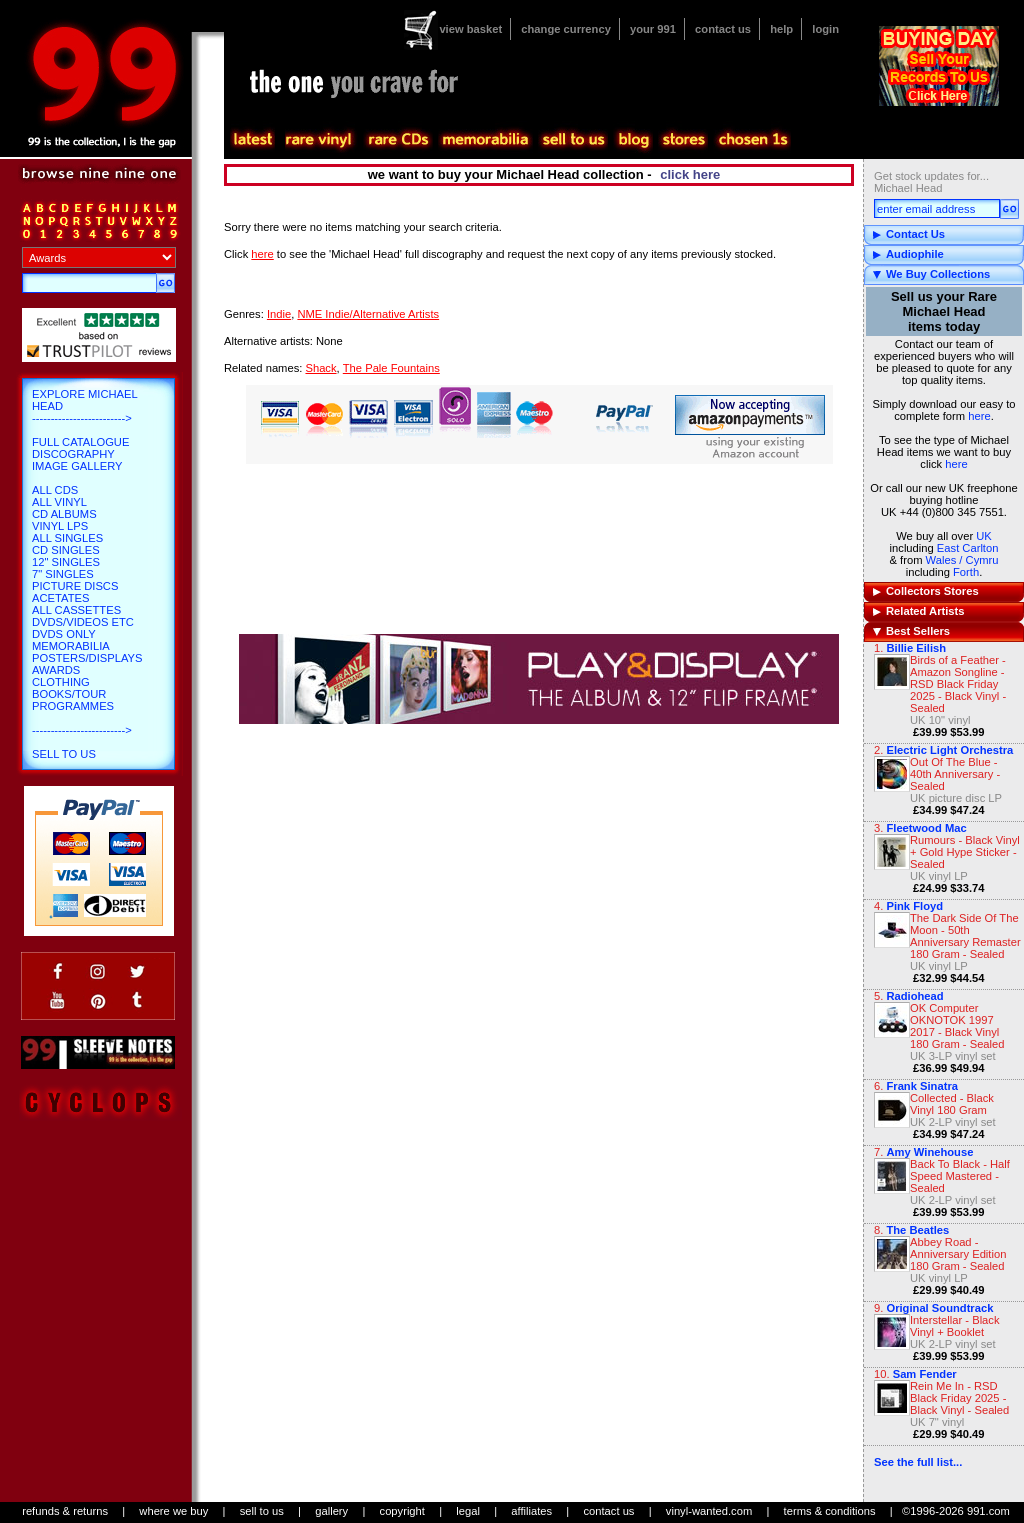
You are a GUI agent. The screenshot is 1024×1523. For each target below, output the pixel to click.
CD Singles (66, 550)
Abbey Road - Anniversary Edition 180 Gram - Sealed (958, 1254)
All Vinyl (59, 502)
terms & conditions (830, 1511)
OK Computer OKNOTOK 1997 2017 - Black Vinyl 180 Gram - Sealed (957, 1026)
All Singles (67, 538)
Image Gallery (77, 466)
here (979, 416)
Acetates (60, 598)
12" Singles (66, 562)
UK (984, 536)
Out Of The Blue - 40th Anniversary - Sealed (955, 774)
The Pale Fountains (391, 368)
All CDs (55, 490)
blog (633, 140)
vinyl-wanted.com (709, 1511)
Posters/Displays (87, 658)
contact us (723, 29)
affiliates (531, 1511)
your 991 (653, 29)
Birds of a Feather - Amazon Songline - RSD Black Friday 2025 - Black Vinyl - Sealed (958, 684)
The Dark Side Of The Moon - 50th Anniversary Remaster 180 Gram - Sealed (965, 936)
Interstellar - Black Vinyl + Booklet (955, 1326)
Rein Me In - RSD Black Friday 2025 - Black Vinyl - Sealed (959, 1398)
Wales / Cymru (962, 560)
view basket (470, 29)
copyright (402, 1511)
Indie (279, 314)
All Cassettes (76, 610)
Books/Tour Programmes (73, 700)
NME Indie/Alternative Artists (368, 314)
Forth (966, 572)
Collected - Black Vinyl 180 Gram (952, 1104)
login (825, 29)
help (781, 29)
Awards (56, 670)
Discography (73, 454)
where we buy (173, 1511)
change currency (566, 29)
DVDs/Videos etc (83, 622)
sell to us (262, 1511)
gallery (331, 1511)
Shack (320, 368)
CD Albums (64, 514)
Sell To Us (64, 754)
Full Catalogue (80, 442)
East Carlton (968, 548)
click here (690, 174)
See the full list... (918, 1462)
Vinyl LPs (60, 526)
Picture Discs (75, 586)
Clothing (61, 682)
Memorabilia (71, 646)
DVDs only (64, 634)
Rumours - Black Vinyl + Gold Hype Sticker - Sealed (965, 852)
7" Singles (63, 574)
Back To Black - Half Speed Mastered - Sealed (960, 1176)
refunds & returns (65, 1511)
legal (468, 1511)
